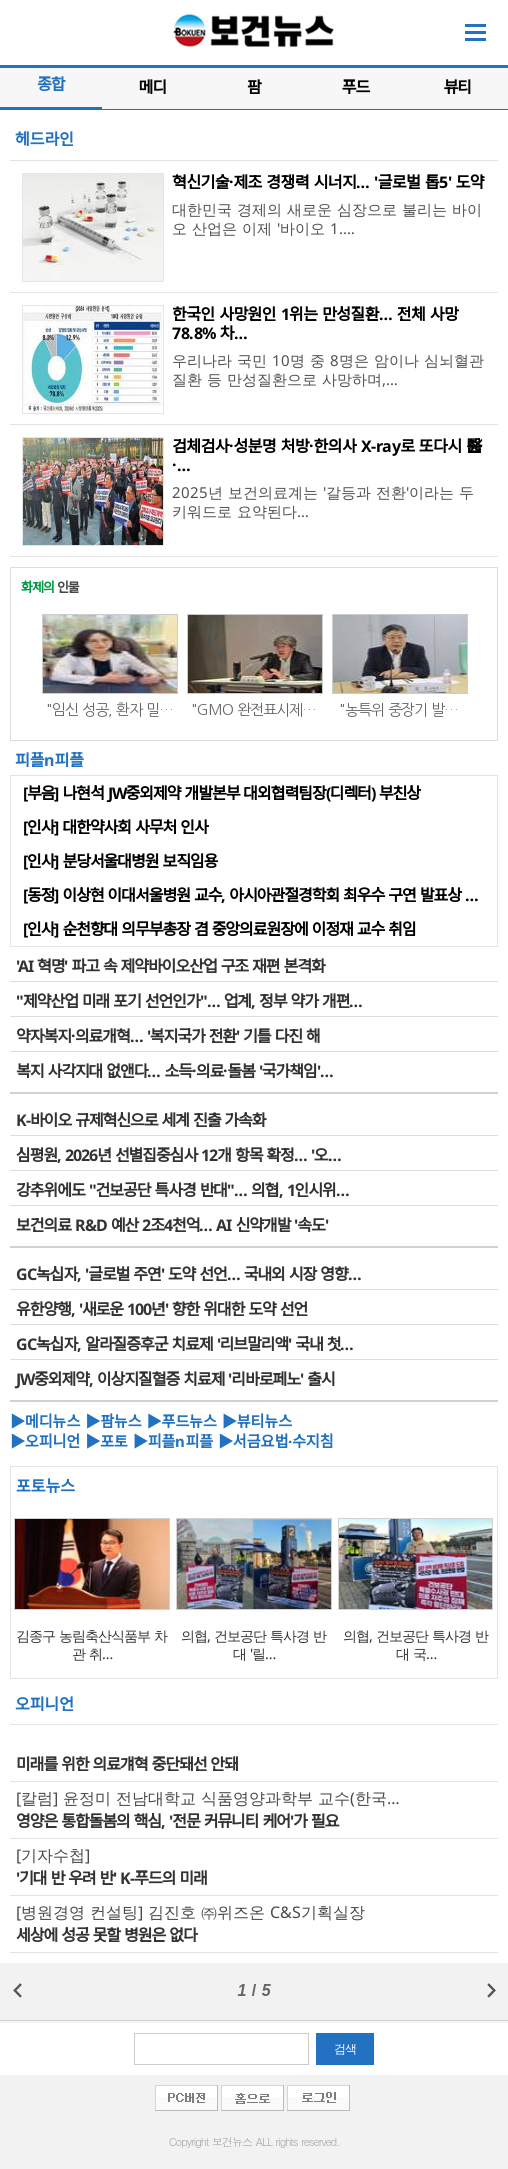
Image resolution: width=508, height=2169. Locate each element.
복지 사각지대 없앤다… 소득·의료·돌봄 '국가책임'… (174, 1071)
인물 (50, 587)
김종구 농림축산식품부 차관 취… (91, 1645)
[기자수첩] (53, 1855)
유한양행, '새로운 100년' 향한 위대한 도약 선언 (161, 1309)
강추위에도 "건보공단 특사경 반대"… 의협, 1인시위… (182, 1190)
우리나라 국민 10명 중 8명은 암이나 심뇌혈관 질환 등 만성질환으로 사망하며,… (328, 369)
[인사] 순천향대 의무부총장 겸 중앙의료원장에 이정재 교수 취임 (219, 929)
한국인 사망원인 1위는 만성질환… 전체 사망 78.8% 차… (315, 323)
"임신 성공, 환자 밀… (109, 709)
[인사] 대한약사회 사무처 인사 (115, 827)
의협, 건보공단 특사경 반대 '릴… (253, 1645)
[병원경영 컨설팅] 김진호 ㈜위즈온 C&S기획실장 (190, 1912)
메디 (152, 87)
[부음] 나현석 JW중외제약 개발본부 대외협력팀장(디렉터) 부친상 (221, 793)
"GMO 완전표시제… (253, 709)
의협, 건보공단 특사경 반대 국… (415, 1645)
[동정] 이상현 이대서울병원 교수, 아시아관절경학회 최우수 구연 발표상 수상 (257, 895)
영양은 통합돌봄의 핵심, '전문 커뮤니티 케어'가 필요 (177, 1821)
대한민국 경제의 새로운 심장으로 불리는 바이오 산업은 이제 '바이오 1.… (327, 218)
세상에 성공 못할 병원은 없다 (106, 1935)
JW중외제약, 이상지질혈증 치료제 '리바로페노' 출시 (175, 1379)
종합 (50, 84)
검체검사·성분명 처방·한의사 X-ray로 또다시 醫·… (327, 455)
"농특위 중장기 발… (398, 709)
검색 (345, 2049)
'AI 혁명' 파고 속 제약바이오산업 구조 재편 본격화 (170, 966)
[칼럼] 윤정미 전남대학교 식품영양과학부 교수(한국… (208, 1798)
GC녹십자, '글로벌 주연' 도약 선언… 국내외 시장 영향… (188, 1274)
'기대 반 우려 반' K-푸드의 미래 (111, 1878)
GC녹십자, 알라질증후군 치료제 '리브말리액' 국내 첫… (184, 1344)
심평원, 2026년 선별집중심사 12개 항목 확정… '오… (178, 1155)
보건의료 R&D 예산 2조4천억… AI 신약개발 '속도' (172, 1225)
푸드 (355, 87)
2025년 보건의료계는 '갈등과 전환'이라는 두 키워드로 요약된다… (323, 501)
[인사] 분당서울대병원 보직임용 (120, 861)
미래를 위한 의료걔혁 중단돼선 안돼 (127, 1764)
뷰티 (456, 87)
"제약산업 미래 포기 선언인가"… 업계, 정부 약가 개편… (189, 1001)
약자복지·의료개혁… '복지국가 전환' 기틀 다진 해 (168, 1036)
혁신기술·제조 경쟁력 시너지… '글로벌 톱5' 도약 (328, 182)
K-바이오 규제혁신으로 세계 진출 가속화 (141, 1120)
